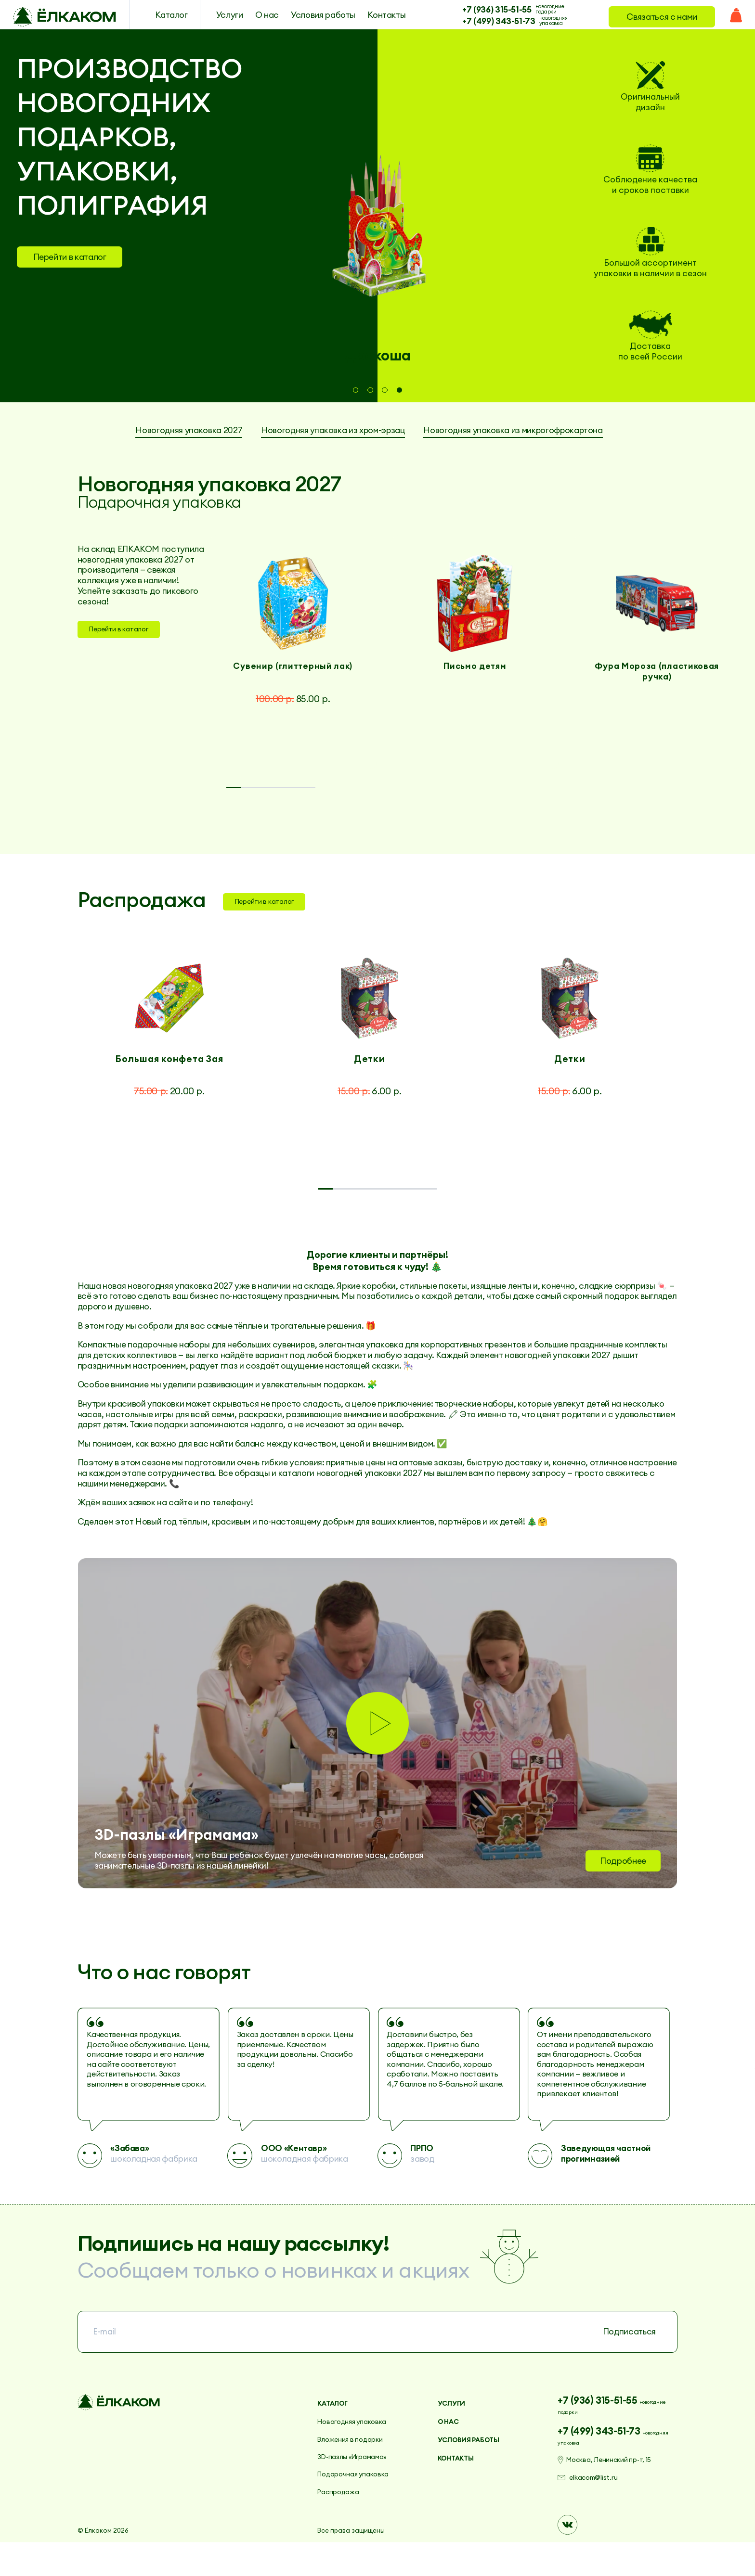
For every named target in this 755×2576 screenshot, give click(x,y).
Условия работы (309, 17)
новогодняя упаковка (539, 22)
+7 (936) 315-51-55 (483, 8)
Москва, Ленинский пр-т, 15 (622, 2492)
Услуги (215, 17)
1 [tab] (355, 390)
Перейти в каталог (69, 256)
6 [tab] (638, 804)
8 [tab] (639, 1213)
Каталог (157, 17)
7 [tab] (565, 1213)
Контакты (372, 17)
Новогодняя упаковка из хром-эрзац (445, 431)
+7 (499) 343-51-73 (484, 22)
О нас (253, 17)
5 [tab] (563, 804)
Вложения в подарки (357, 2467)
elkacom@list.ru (603, 2516)
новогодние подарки (535, 8)
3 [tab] (385, 390)
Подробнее (623, 1884)
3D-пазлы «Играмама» (360, 2485)
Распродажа (343, 2520)
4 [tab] (400, 390)
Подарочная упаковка (361, 2503)
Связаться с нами (656, 16)
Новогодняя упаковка (360, 2450)
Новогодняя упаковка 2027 (268, 431)
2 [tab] (370, 390)
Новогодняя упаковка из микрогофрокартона (369, 445)
